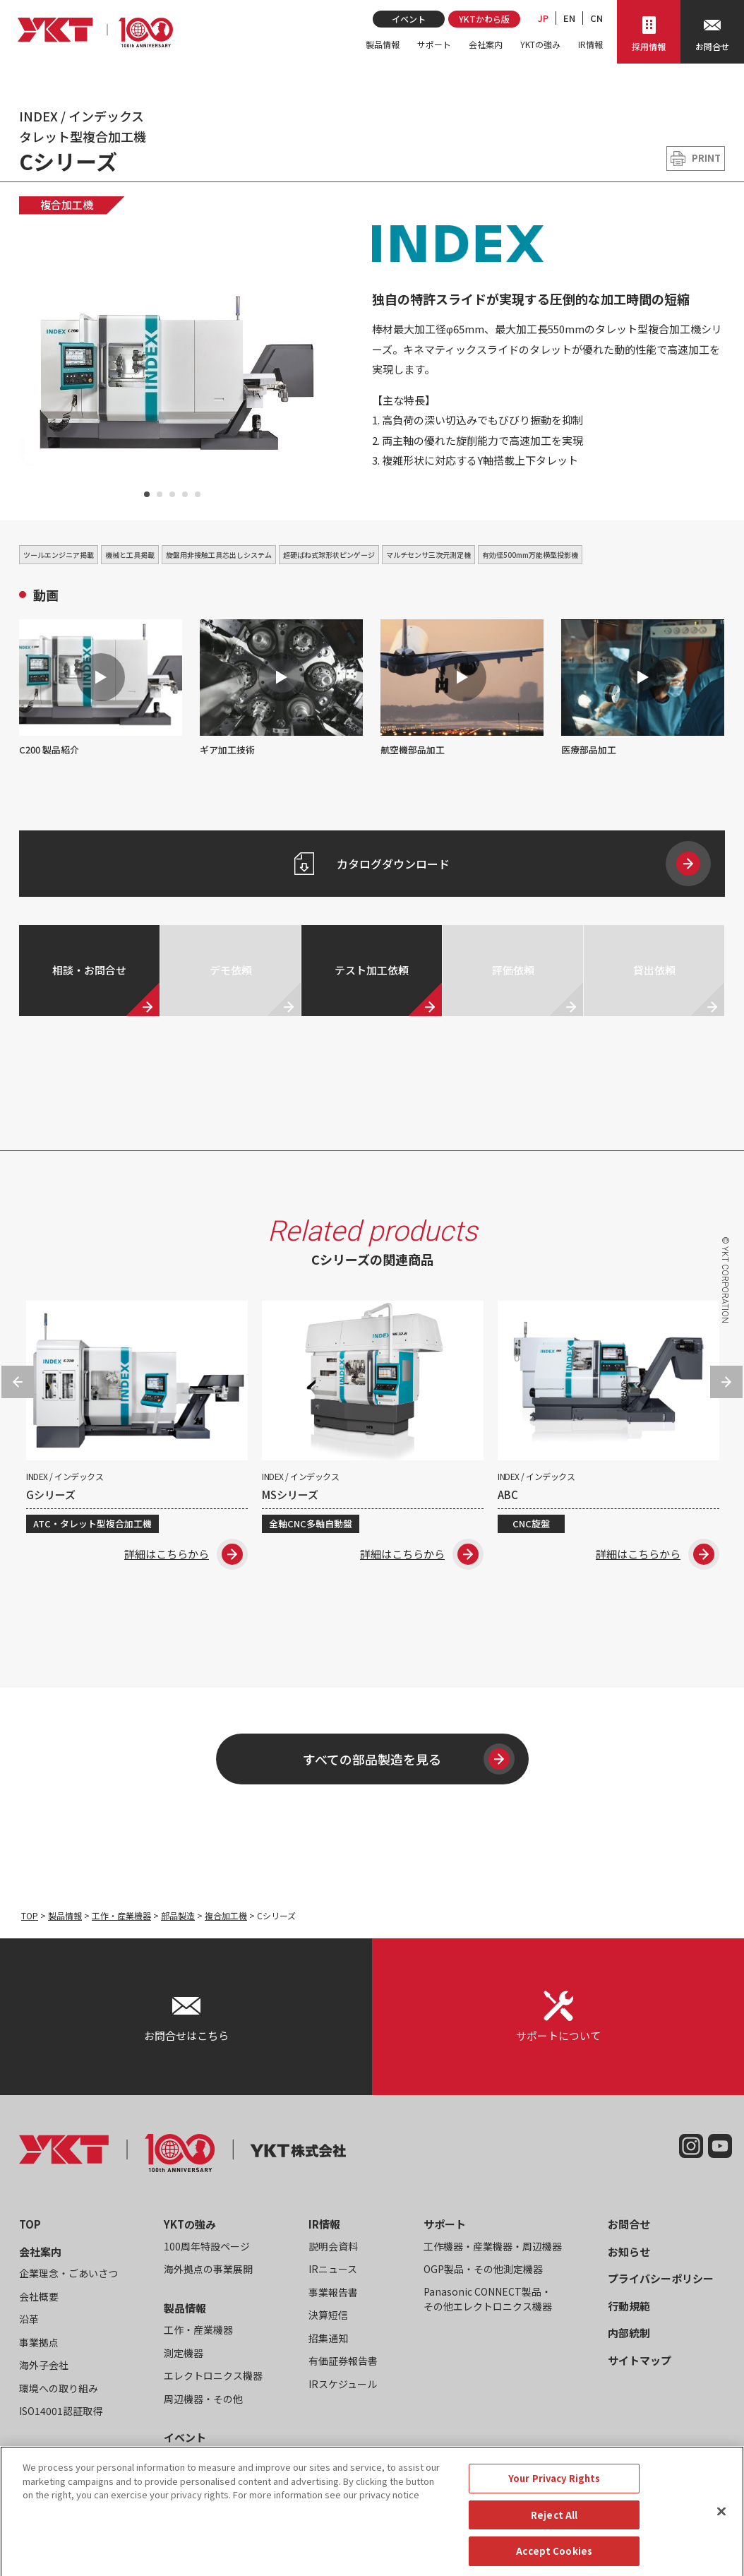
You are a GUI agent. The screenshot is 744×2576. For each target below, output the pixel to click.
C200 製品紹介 (100, 687)
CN (596, 18)
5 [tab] (197, 494)
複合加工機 (66, 204)
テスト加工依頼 (372, 969)
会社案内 (486, 44)
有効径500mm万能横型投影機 (530, 554)
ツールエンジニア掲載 (58, 554)
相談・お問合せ (89, 969)
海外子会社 (43, 2365)
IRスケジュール (342, 2384)
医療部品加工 (642, 687)
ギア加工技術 (281, 687)
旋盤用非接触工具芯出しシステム (219, 554)
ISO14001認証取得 (60, 2411)
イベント (409, 19)
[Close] (721, 2550)
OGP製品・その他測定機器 (483, 2269)
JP (543, 18)
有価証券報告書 (343, 2361)
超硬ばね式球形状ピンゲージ (329, 554)
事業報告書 (333, 2292)
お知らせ (629, 2251)
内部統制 (629, 2332)
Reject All (554, 2553)
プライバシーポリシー (661, 2278)
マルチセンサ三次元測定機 (428, 554)
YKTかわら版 (484, 19)
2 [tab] (159, 494)
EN (569, 18)
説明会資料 (333, 2246)
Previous (17, 1382)
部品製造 (178, 1915)
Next (726, 1382)
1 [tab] (147, 494)
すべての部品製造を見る (409, 1759)
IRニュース (332, 2269)
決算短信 (328, 2315)
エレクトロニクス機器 (213, 2375)
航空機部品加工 (462, 687)
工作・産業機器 (121, 1915)
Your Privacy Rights (554, 2517)
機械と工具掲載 (130, 554)
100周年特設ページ (207, 2246)
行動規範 (629, 2305)
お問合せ (629, 2224)
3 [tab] (172, 494)
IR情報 (590, 44)
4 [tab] (185, 494)
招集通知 (328, 2338)
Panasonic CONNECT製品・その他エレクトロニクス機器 (488, 2298)
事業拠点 (39, 2342)
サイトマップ (639, 2360)
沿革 (29, 2319)
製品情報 (383, 44)
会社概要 (39, 2296)
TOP (29, 1915)
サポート (434, 44)
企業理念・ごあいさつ (68, 2273)
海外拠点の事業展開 (208, 2269)
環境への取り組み (58, 2388)
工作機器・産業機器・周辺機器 (493, 2246)
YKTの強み (540, 44)
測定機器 (183, 2353)
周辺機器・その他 (203, 2399)
